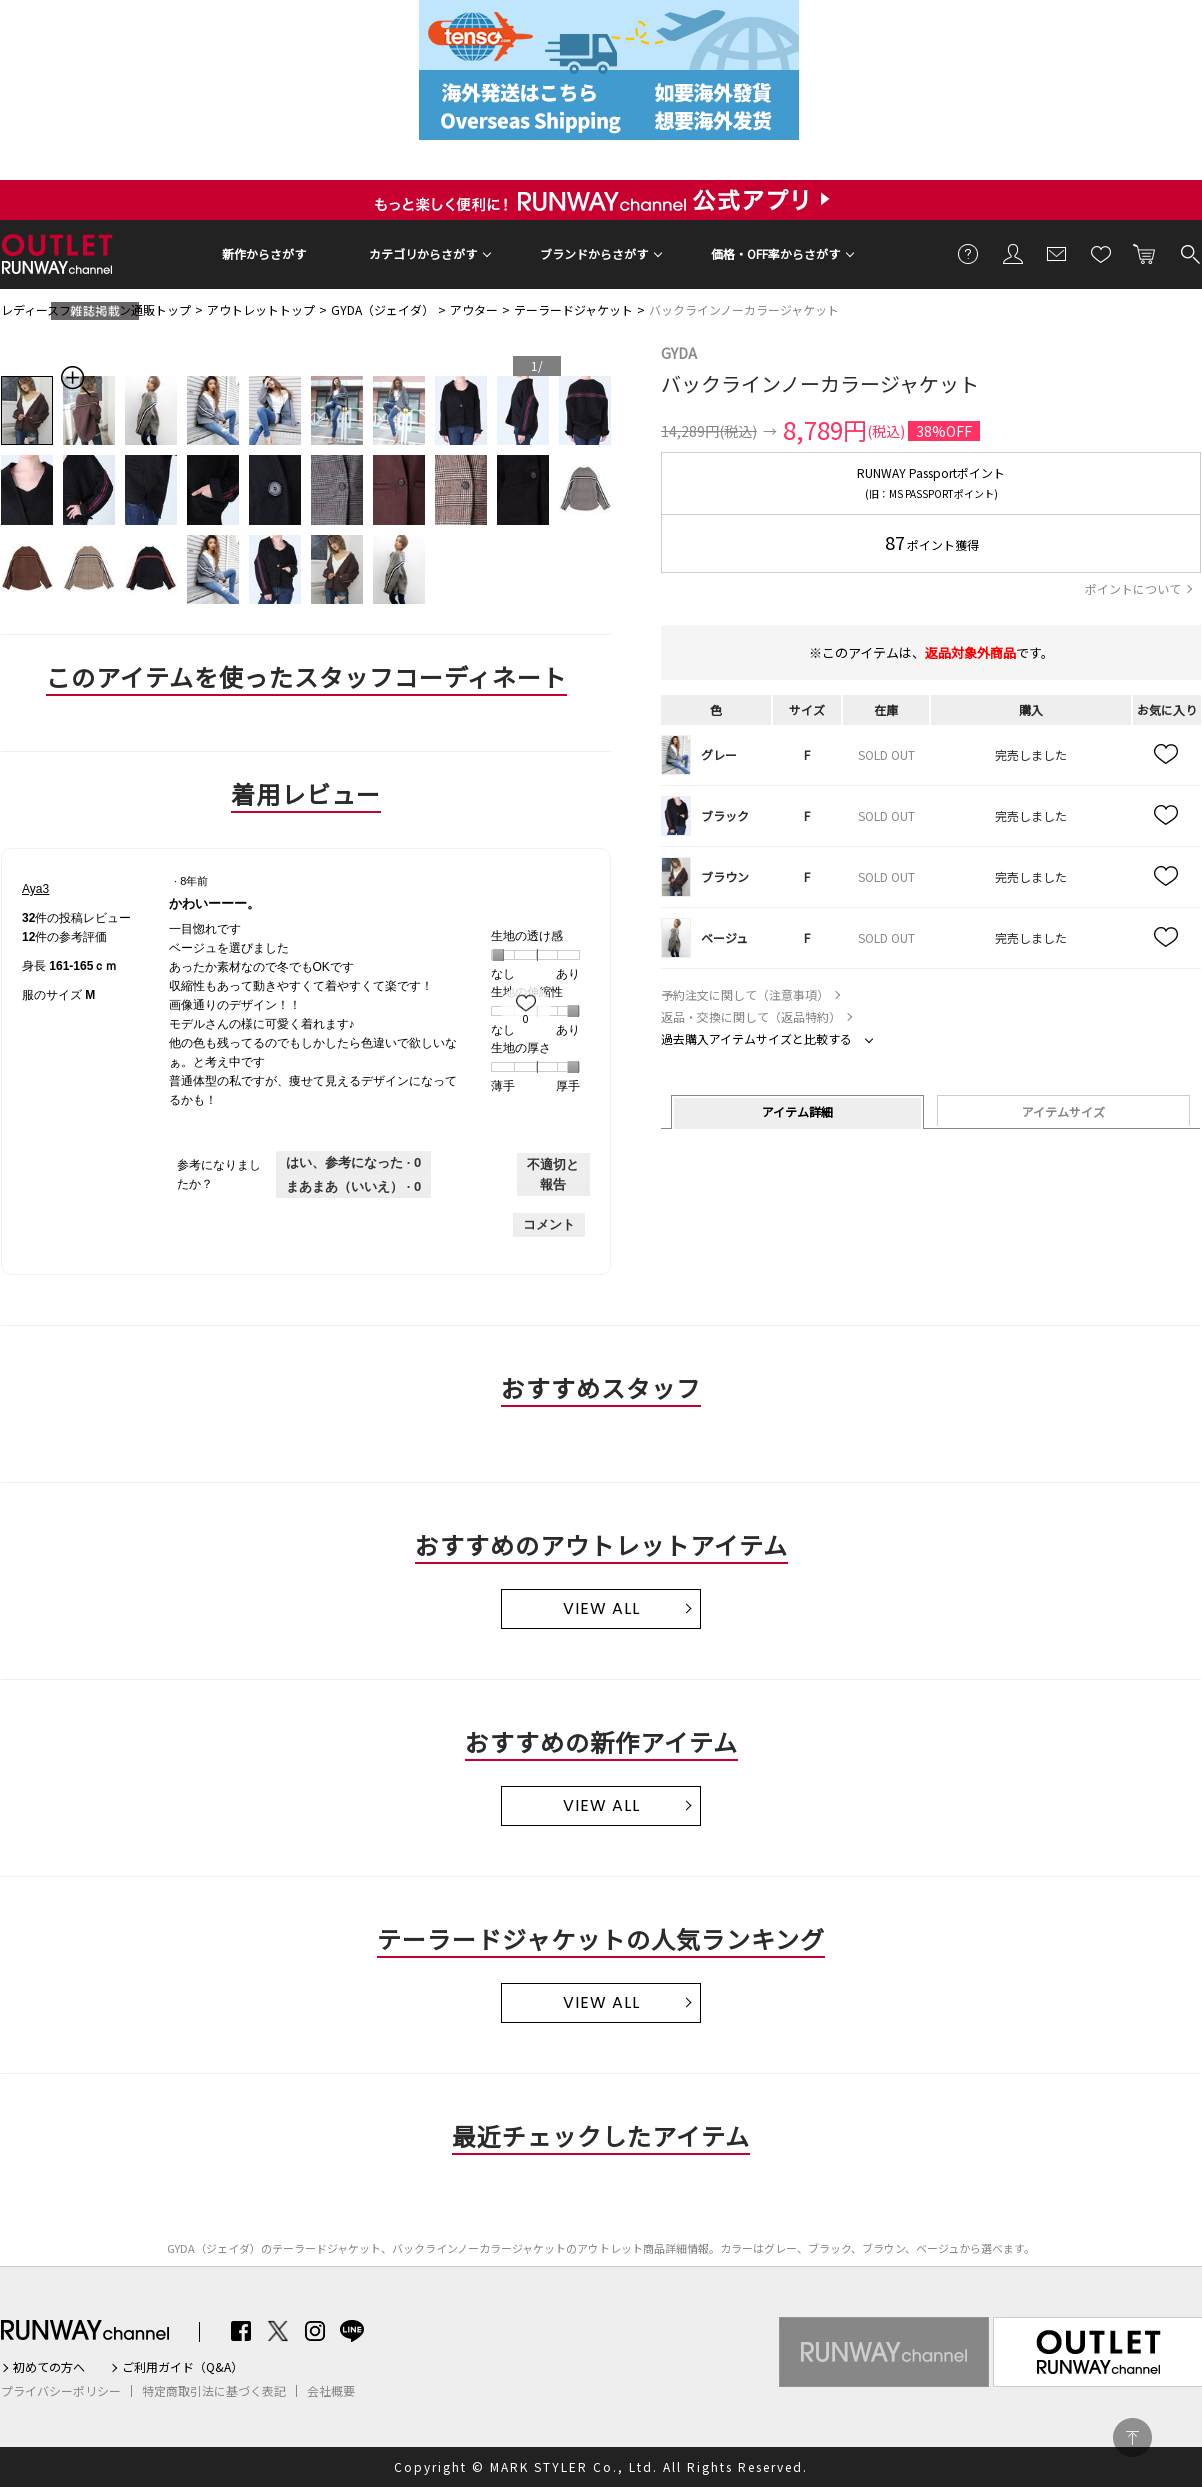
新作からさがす (264, 253)
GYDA (679, 353)
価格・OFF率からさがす (775, 253)
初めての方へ (49, 2367)
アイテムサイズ (1063, 1111)
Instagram (315, 2331)
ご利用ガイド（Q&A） (182, 2367)
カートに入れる (1145, 253)
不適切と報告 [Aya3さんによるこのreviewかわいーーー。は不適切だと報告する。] (553, 1174)
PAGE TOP (1132, 2437)
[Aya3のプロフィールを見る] (35, 889)
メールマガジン (1057, 253)
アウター (474, 309)
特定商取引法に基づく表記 (214, 2391)
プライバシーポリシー (61, 2391)
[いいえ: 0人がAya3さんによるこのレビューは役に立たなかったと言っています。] (353, 1187)
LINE (352, 2331)
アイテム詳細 (797, 1111)
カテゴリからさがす (423, 253)
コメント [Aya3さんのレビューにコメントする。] (549, 1224)
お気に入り (1101, 253)
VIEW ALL (601, 1608)
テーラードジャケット (573, 309)
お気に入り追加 (1167, 755)
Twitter (278, 2331)
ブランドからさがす (594, 253)
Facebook (241, 2331)
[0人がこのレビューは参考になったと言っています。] (353, 1163)
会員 (1013, 253)
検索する (1189, 253)
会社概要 (331, 2391)
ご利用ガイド (969, 253)
